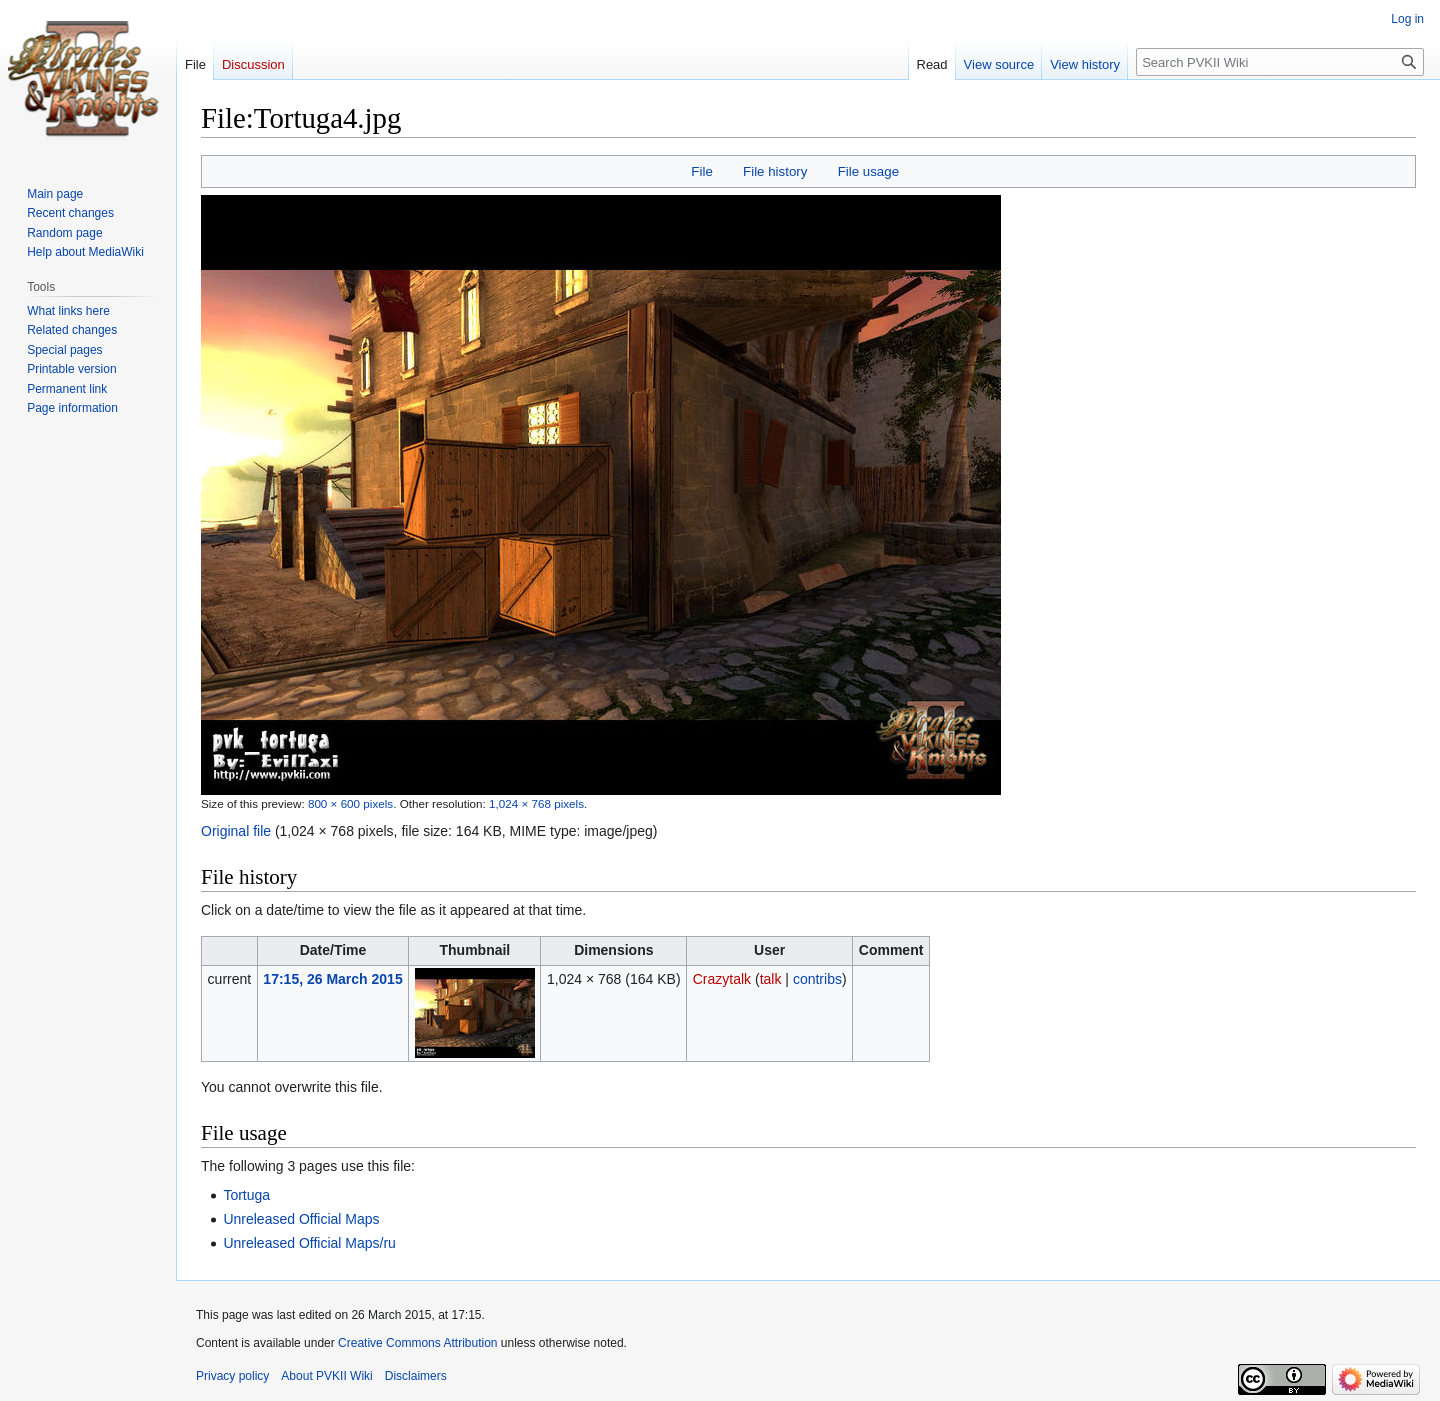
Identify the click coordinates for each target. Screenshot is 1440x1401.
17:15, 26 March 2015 (332, 979)
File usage (868, 171)
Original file (236, 831)
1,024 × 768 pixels (536, 803)
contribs (817, 979)
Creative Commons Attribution (417, 1343)
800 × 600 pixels (350, 803)
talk (771, 979)
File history (775, 171)
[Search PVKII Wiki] (1280, 62)
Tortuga (246, 1195)
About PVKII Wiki (326, 1376)
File (701, 171)
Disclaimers (416, 1376)
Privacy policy (232, 1376)
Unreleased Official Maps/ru (309, 1243)
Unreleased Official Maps (301, 1219)
